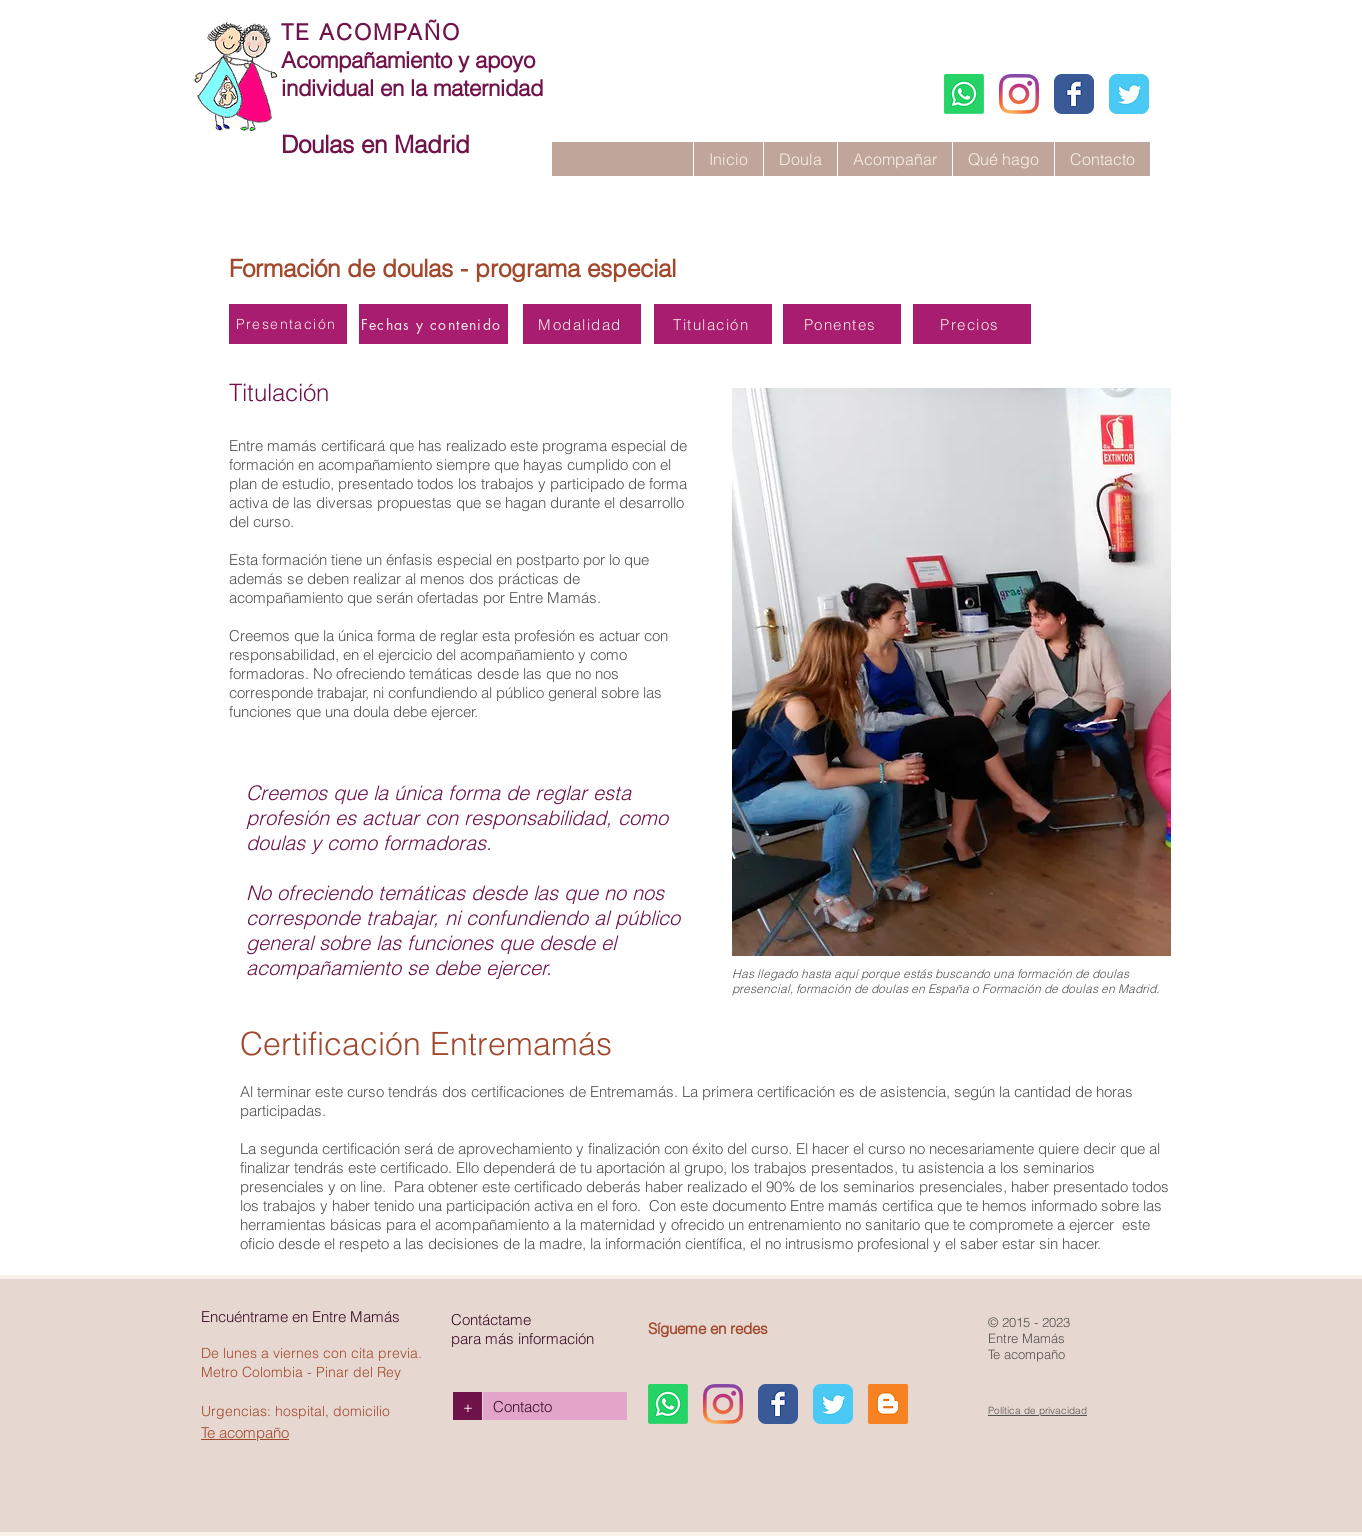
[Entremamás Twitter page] (1129, 94)
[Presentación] (288, 324)
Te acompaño (245, 1432)
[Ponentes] (842, 324)
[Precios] (972, 324)
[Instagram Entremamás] (1019, 94)
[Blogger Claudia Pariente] (888, 1404)
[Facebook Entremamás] (1074, 94)
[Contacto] (555, 1406)
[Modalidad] (582, 324)
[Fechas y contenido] (433, 324)
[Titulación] (713, 324)
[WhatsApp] (964, 94)
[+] (467, 1406)
